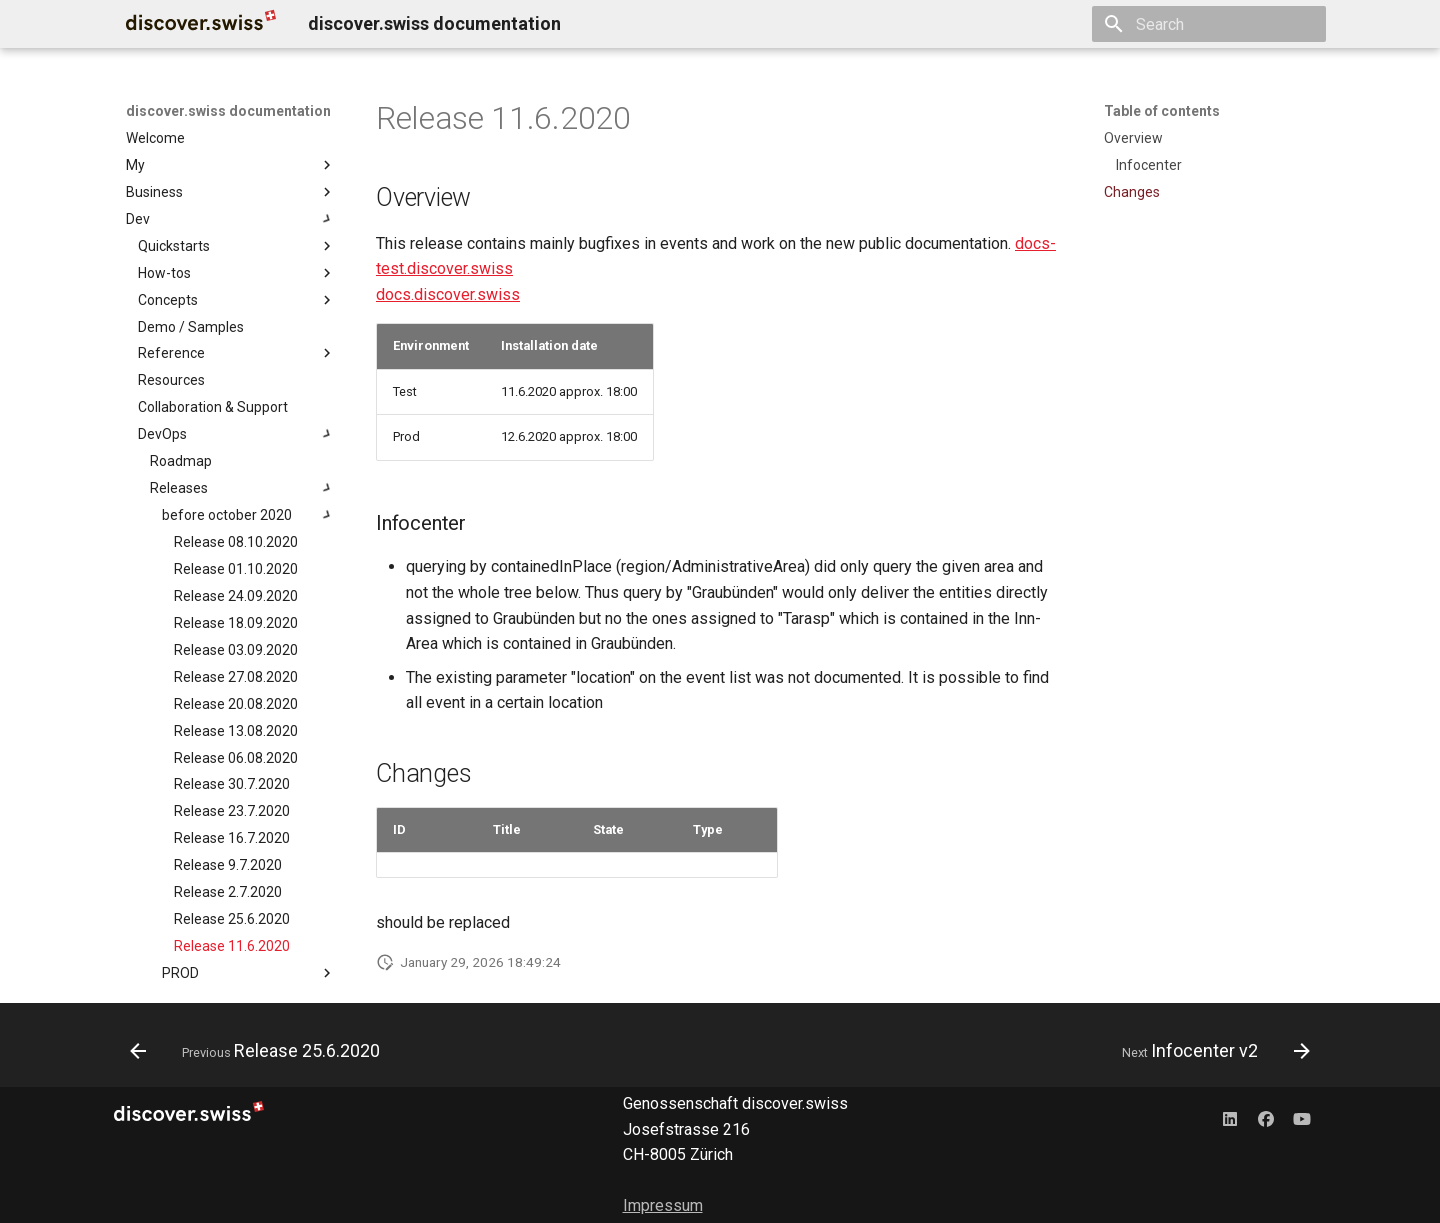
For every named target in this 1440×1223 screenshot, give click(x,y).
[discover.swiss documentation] (201, 24)
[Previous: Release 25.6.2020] (260, 1051)
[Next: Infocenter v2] (1210, 1051)
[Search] (1209, 24)
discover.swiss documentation (228, 111)
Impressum (663, 1205)
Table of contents (1162, 111)
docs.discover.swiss (448, 294)
